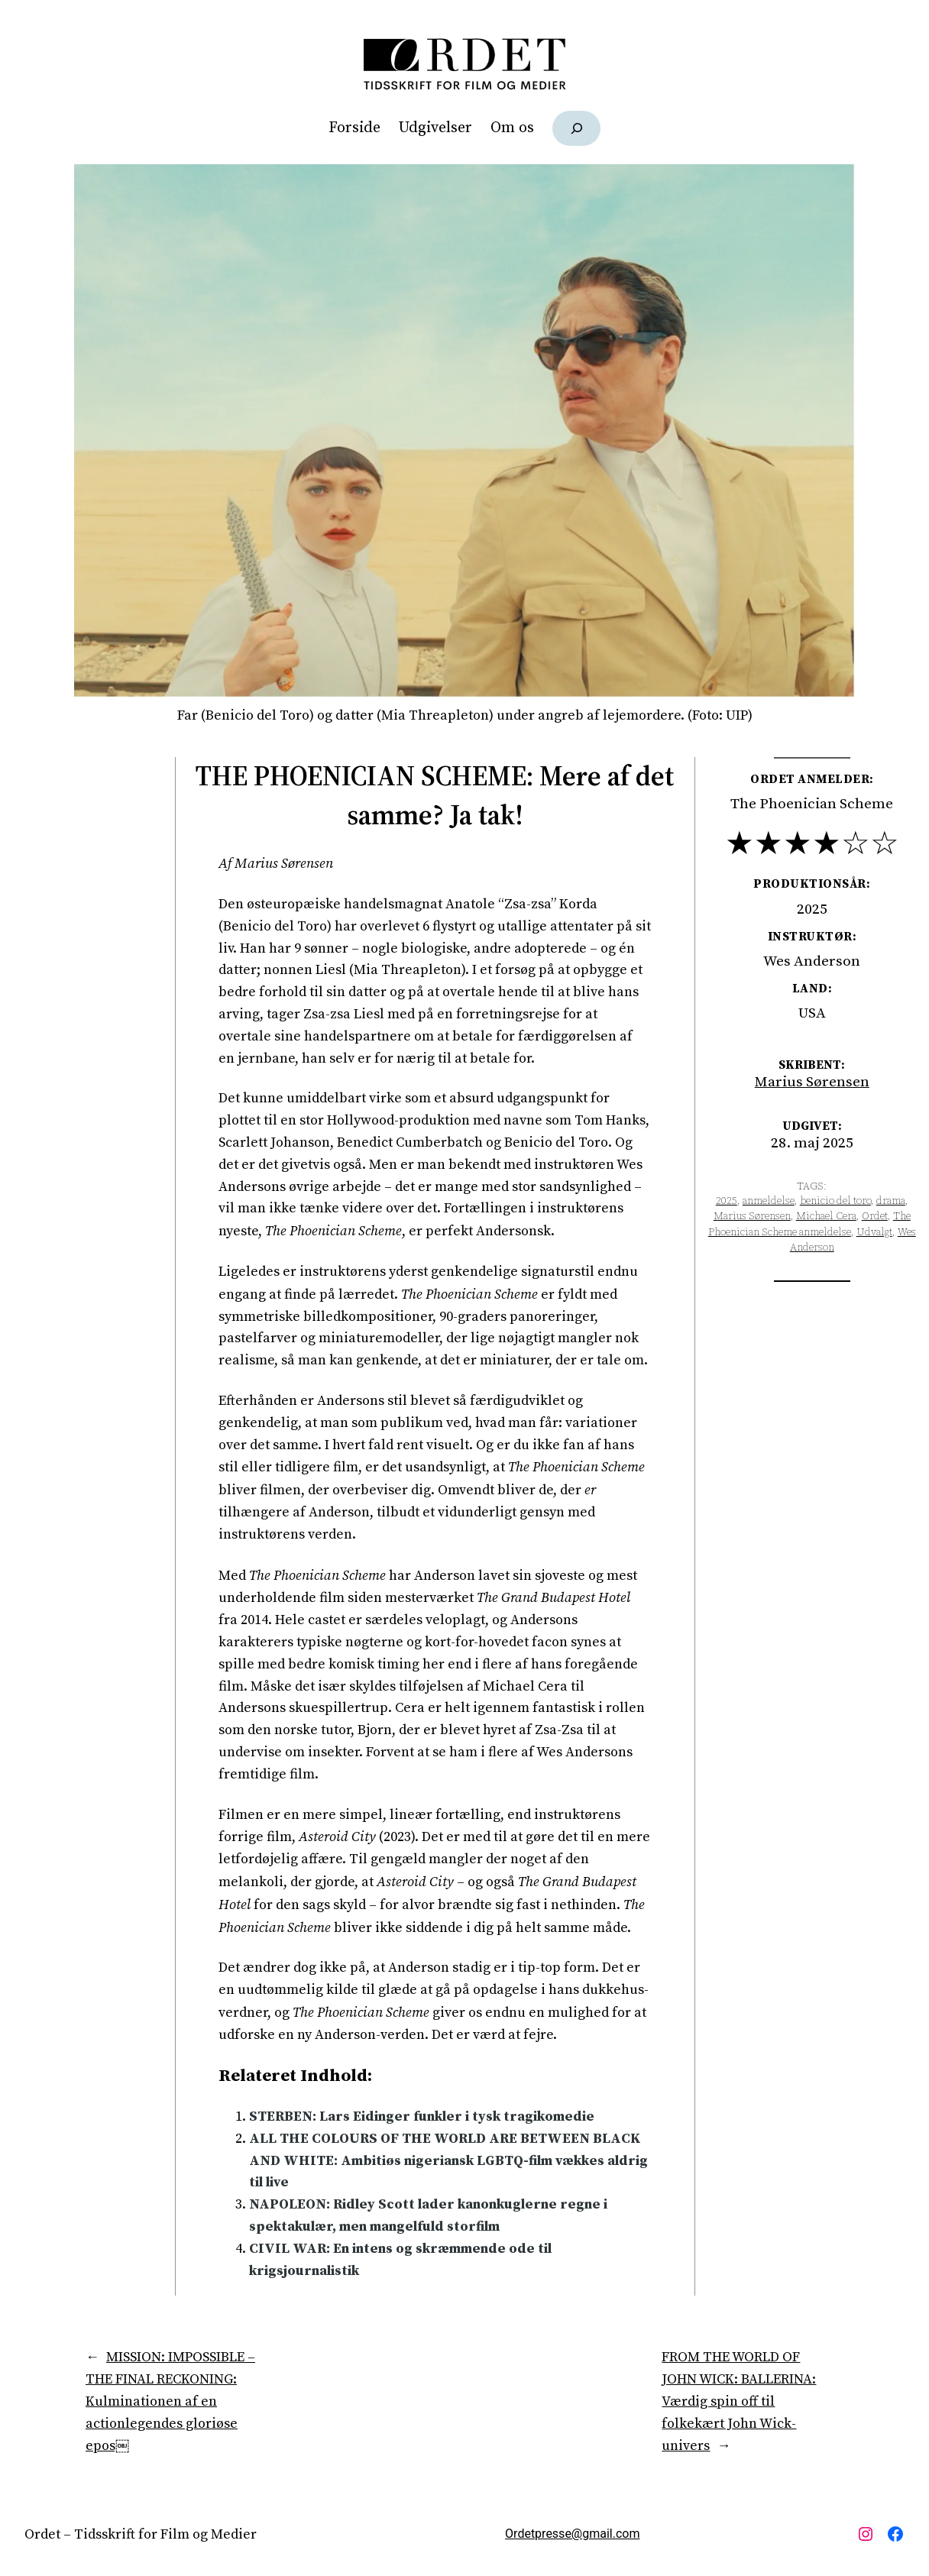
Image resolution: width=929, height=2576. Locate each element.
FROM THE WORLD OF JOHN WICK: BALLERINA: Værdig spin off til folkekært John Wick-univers (739, 2401)
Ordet (875, 1215)
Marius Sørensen (812, 1082)
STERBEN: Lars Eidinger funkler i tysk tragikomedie (421, 2116)
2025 (726, 1200)
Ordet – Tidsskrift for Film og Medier (140, 2534)
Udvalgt (874, 1231)
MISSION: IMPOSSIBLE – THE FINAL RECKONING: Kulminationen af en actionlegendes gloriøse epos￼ (170, 2401)
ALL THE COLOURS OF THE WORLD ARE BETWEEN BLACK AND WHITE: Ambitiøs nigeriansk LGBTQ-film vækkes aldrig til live (448, 2161)
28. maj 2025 (812, 1143)
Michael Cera (826, 1215)
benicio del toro (835, 1200)
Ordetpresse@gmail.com (572, 2533)
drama (890, 1200)
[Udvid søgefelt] (576, 128)
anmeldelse (769, 1200)
